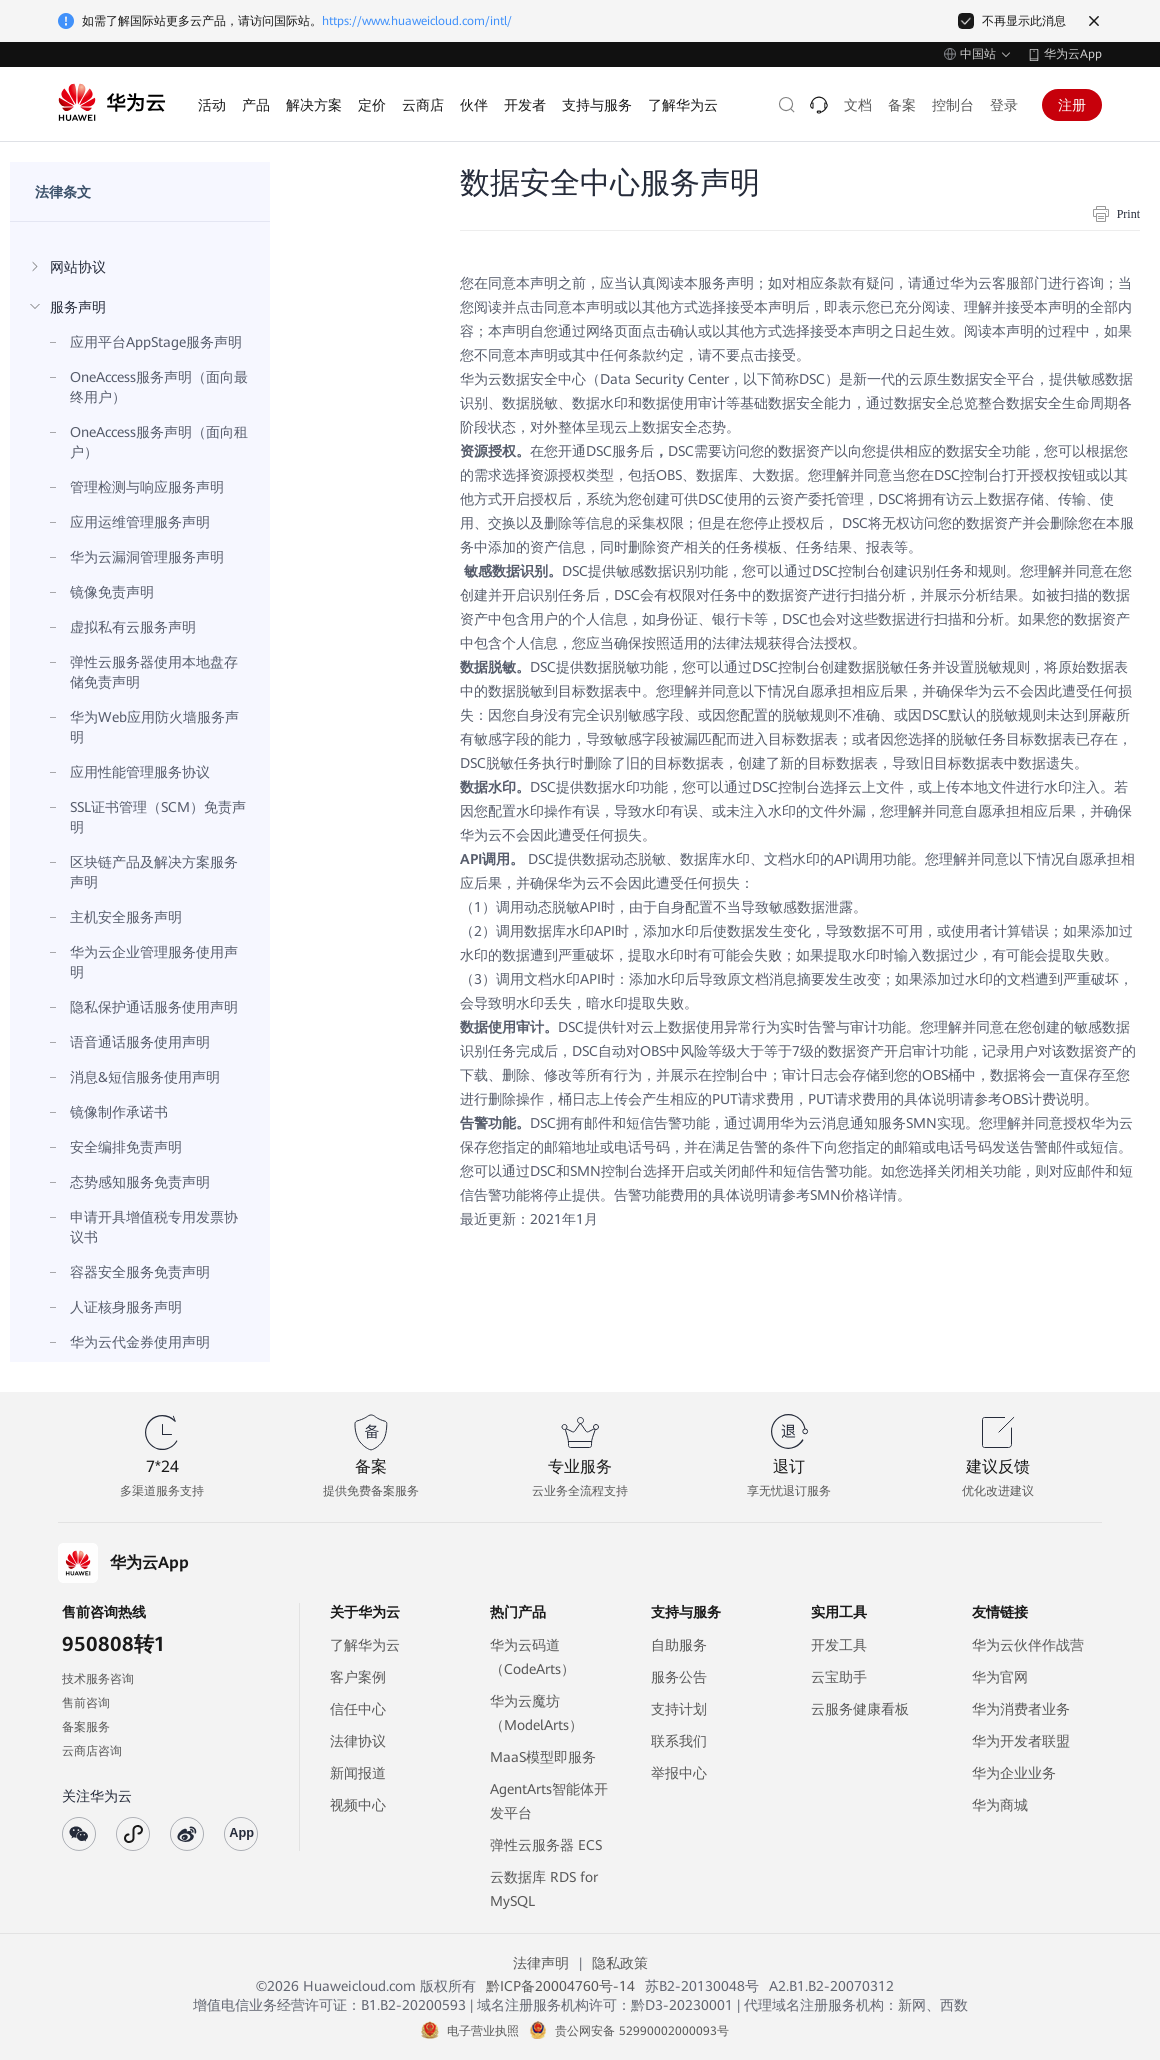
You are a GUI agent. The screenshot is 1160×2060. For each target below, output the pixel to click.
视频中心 (358, 1805)
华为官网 (1000, 1677)
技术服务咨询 (98, 1679)
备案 (902, 105)
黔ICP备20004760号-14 (560, 1986)
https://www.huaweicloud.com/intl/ (417, 21)
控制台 (953, 105)
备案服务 (86, 1727)
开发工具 (839, 1645)
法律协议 (358, 1741)
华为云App (1073, 54)
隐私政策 (620, 1963)
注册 (1072, 105)
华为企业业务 (1014, 1773)
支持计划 (679, 1709)
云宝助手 (839, 1677)
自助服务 (679, 1645)
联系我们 (679, 1741)
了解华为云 (365, 1645)
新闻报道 (358, 1773)
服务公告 (679, 1677)
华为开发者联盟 (1021, 1741)
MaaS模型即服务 (543, 1757)
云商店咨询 (92, 1751)
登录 (1004, 105)
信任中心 (358, 1709)
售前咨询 (86, 1703)
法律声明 (541, 1963)
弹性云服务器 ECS (546, 1845)
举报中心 (679, 1773)
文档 (858, 105)
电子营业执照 (483, 2031)
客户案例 (358, 1677)
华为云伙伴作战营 (1028, 1645)
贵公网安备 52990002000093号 (642, 2031)
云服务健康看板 (860, 1709)
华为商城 (1000, 1805)
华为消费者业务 (1021, 1709)
